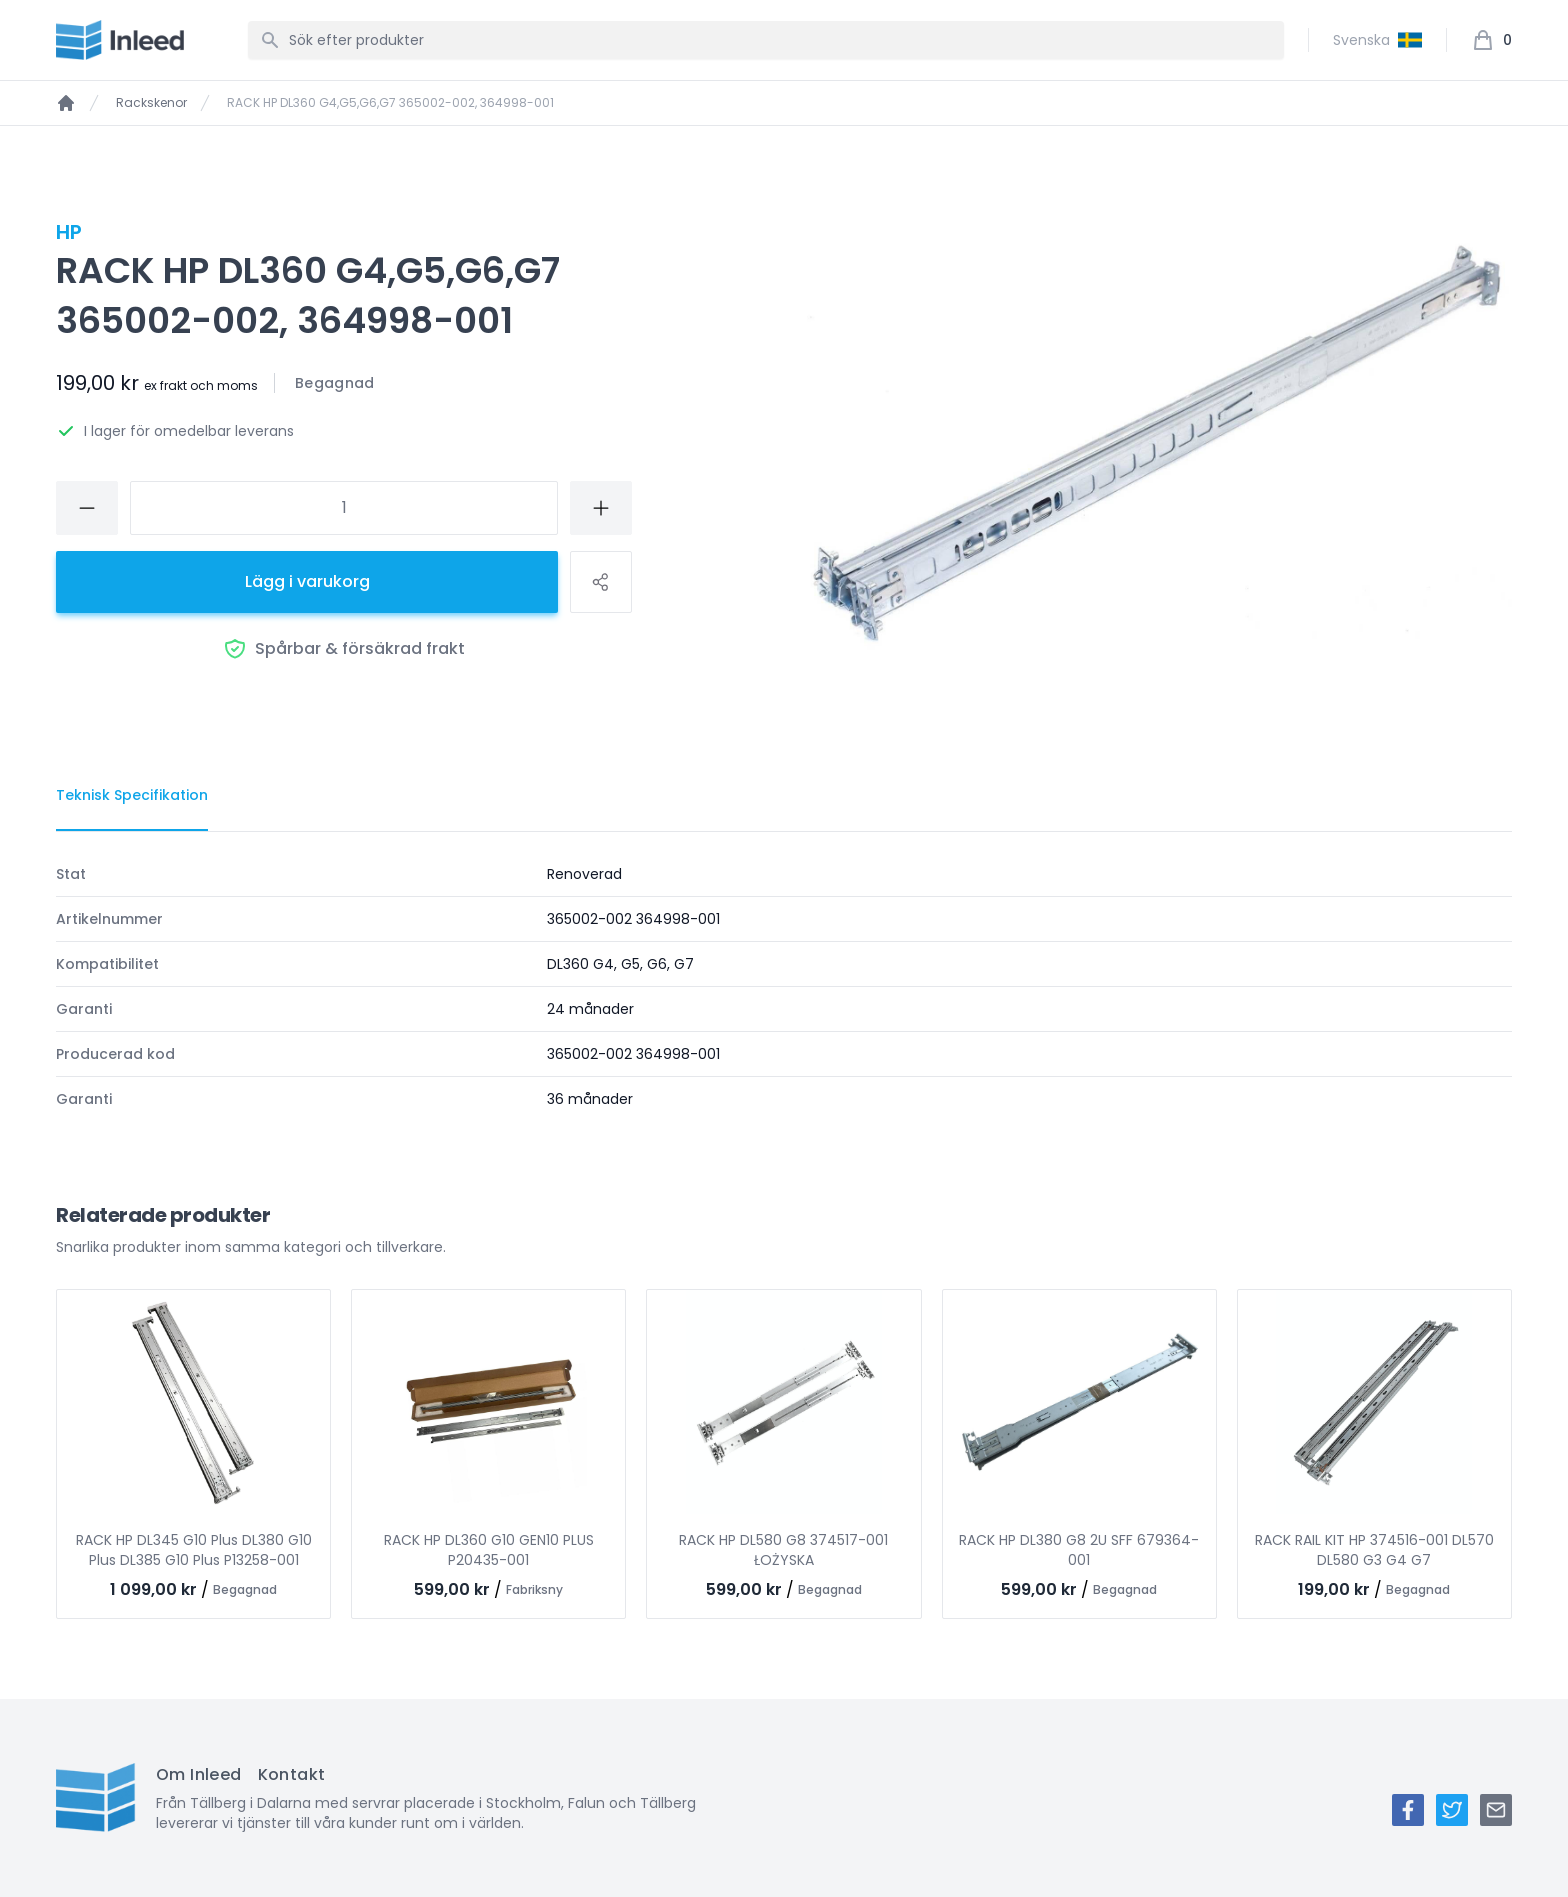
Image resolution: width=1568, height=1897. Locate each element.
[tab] (132, 796)
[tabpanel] (784, 986)
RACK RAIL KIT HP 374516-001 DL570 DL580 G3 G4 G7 (1374, 1550)
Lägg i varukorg (307, 581)
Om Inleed (199, 1774)
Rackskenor (151, 103)
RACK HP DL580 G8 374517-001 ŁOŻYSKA (783, 1550)
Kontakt (292, 1774)
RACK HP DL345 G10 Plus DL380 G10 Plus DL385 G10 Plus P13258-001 (194, 1550)
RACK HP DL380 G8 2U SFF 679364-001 (1079, 1550)
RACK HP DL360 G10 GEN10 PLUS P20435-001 (489, 1550)
